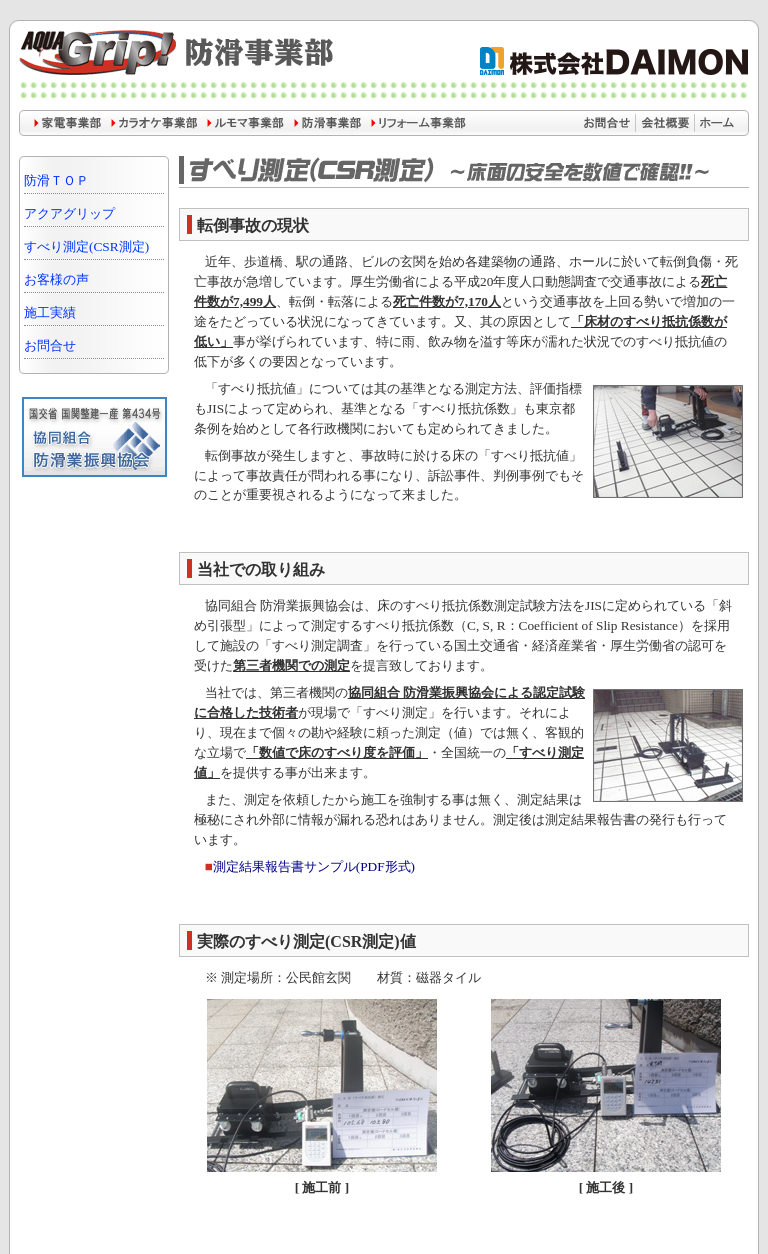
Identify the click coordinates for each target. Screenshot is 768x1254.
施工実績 (50, 312)
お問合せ (50, 345)
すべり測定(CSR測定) (86, 246)
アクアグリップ (69, 213)
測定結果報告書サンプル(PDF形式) (314, 866)
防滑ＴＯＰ (56, 180)
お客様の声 (56, 279)
